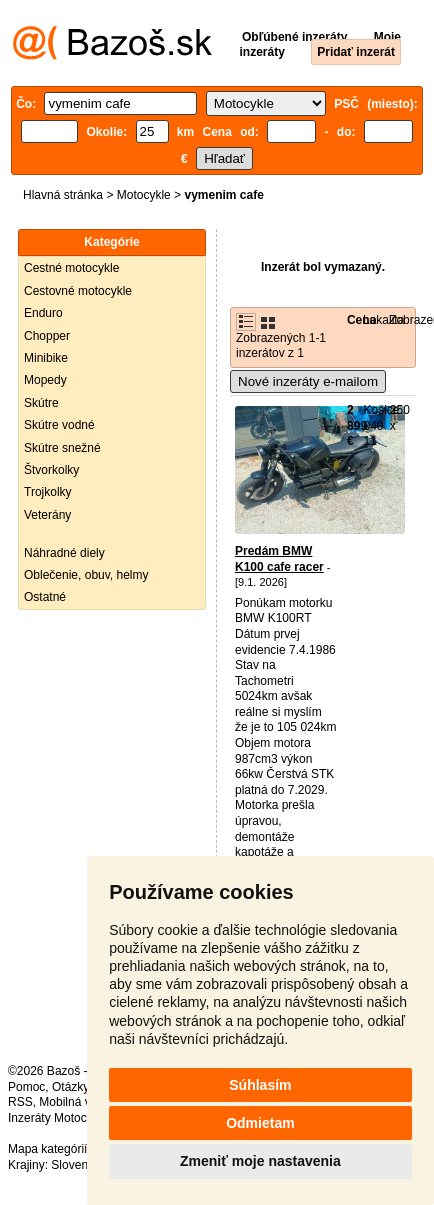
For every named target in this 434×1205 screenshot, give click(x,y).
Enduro (43, 313)
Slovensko (78, 1165)
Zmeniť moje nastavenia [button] (260, 1161)
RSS (20, 1102)
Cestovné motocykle (78, 291)
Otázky (70, 1087)
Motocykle (144, 195)
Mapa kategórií (47, 1149)
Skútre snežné (62, 448)
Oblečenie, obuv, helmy (86, 575)
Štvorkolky (51, 470)
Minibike (46, 358)
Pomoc (26, 1087)
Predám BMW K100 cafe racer (279, 559)
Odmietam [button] (260, 1123)
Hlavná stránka (63, 195)
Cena (361, 320)
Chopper (47, 336)
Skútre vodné (59, 425)
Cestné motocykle (71, 268)
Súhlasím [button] (260, 1085)
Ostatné (45, 597)
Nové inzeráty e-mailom (308, 381)
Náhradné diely (64, 553)
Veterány (47, 515)
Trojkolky (48, 492)
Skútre (41, 403)
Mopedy (45, 380)
